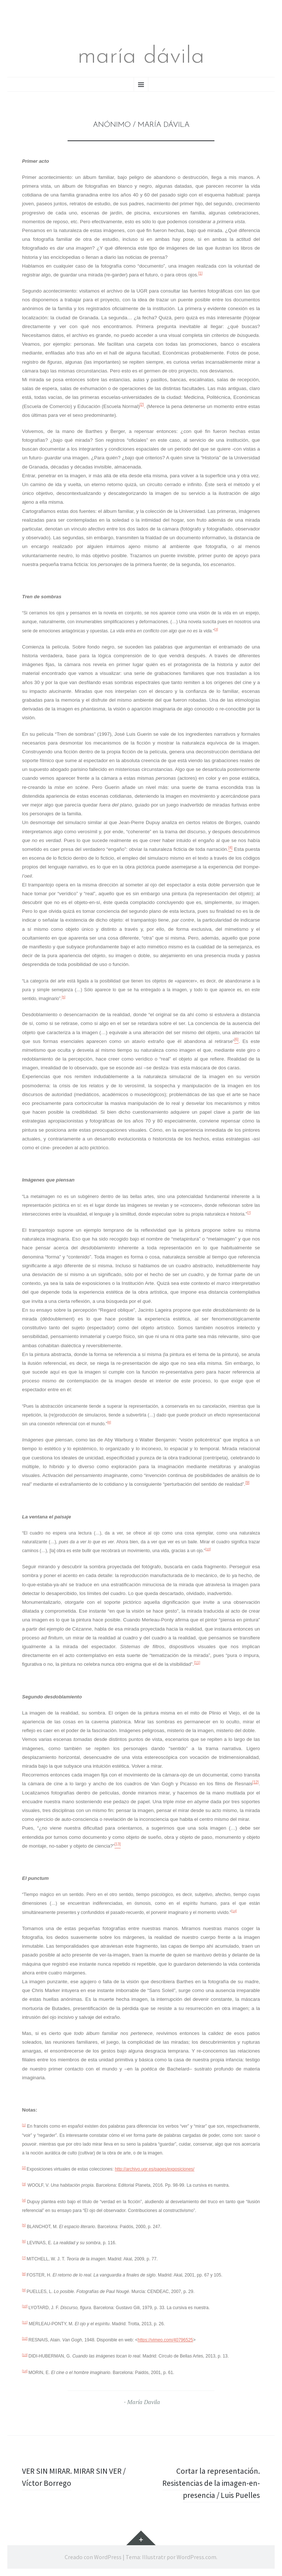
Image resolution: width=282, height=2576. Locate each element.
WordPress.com (196, 2557)
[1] (200, 273)
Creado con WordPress (93, 2557)
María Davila (143, 2402)
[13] (25, 2355)
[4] (24, 2200)
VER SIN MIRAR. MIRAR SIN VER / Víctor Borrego (76, 2477)
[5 (63, 997)
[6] (24, 2241)
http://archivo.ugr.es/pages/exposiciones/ (155, 2169)
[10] (208, 1549)
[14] (234, 1911)
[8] (109, 1422)
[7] (249, 1212)
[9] (247, 1483)
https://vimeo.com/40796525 (165, 2339)
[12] (256, 1782)
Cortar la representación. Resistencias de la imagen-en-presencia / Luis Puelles (210, 2483)
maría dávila (141, 57)
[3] (216, 629)
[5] (24, 2225)
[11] (197, 1663)
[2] (142, 405)
